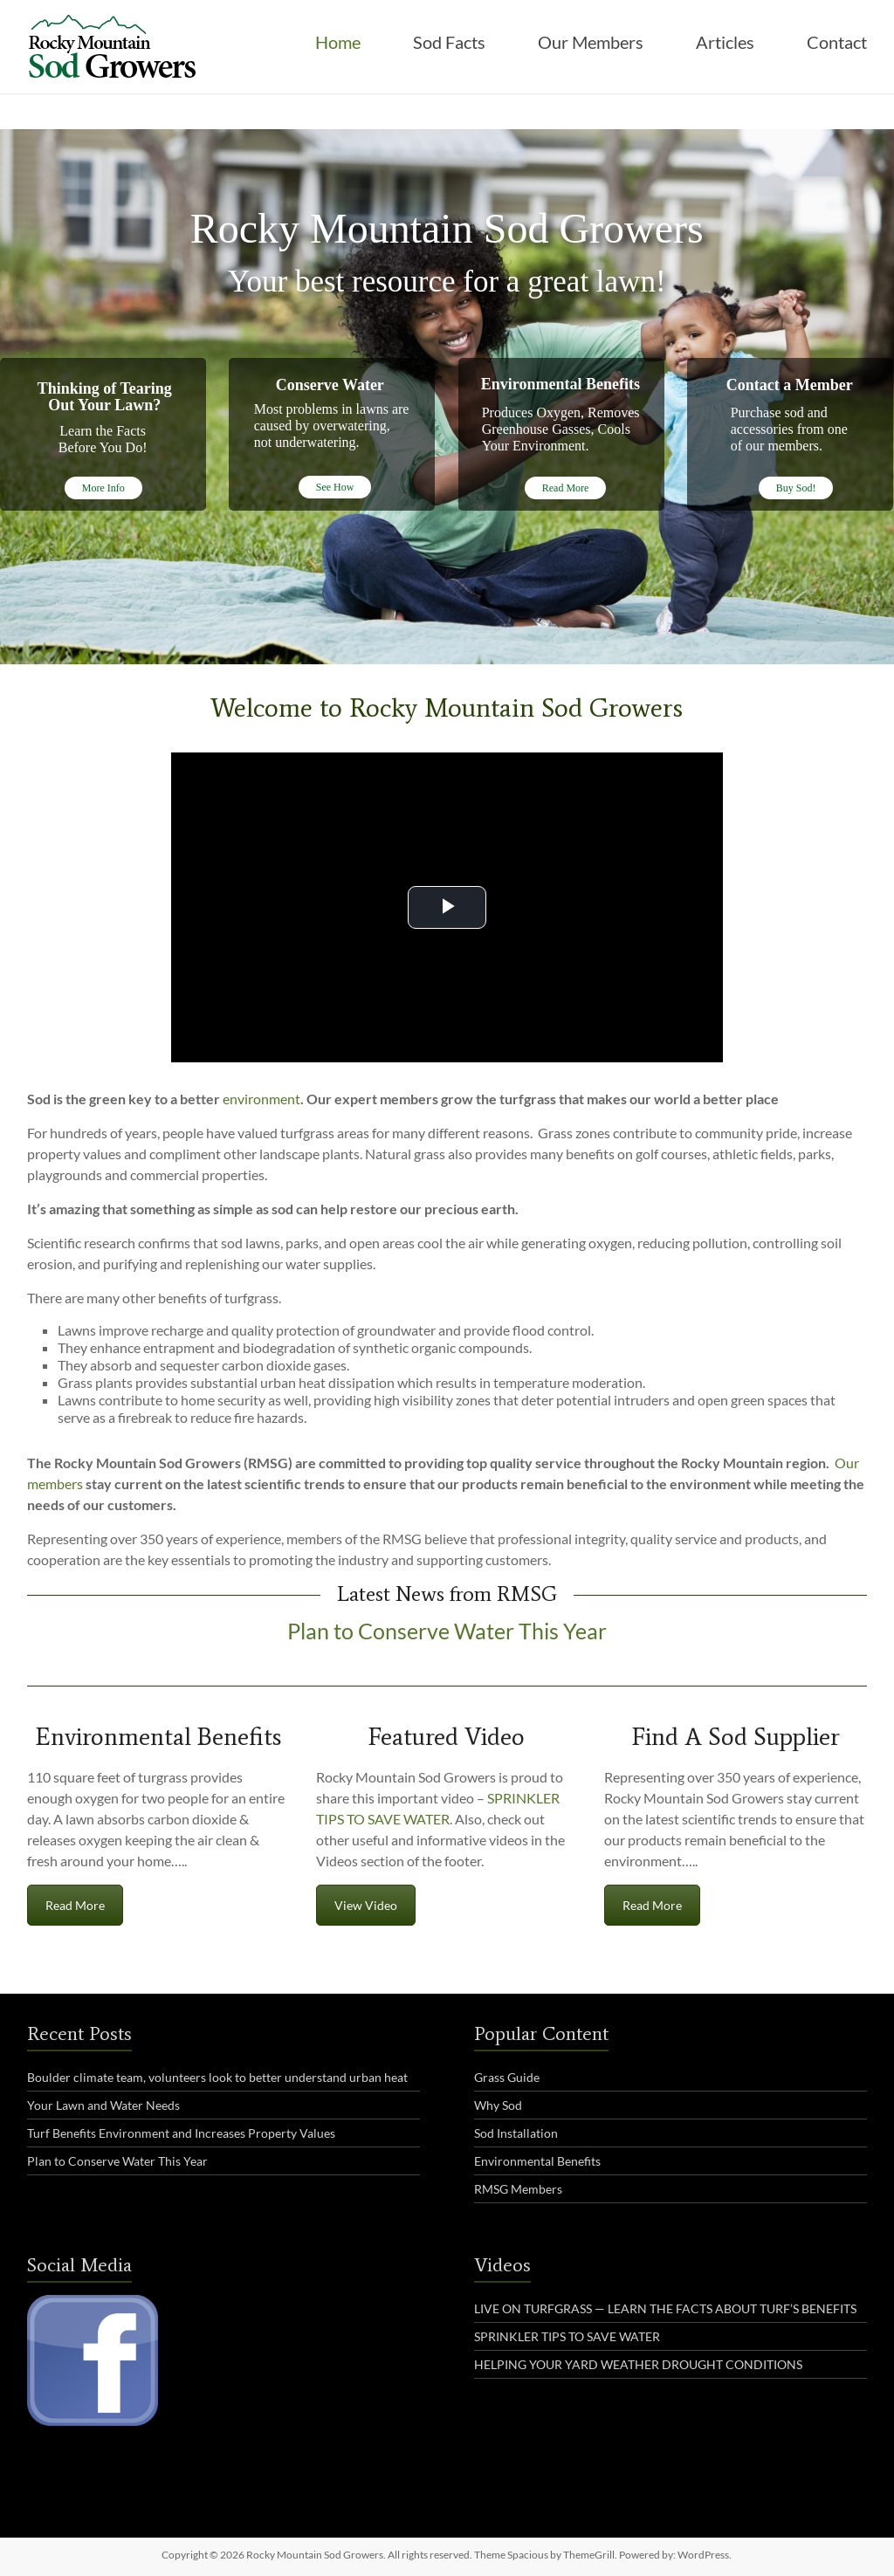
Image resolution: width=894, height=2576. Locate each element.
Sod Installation (516, 2133)
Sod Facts (449, 41)
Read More (75, 1905)
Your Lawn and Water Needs (103, 2105)
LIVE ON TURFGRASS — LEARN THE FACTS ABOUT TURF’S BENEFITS (665, 2308)
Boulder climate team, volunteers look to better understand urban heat (217, 2077)
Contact (837, 41)
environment (261, 1098)
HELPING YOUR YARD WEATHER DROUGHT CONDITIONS (638, 2364)
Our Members (590, 41)
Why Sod (498, 2105)
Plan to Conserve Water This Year (447, 1632)
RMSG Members (518, 2188)
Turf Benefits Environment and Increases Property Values (181, 2133)
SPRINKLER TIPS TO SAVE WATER (567, 2336)
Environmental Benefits (537, 2161)
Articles (725, 41)
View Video (365, 1905)
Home (338, 41)
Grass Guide (507, 2077)
